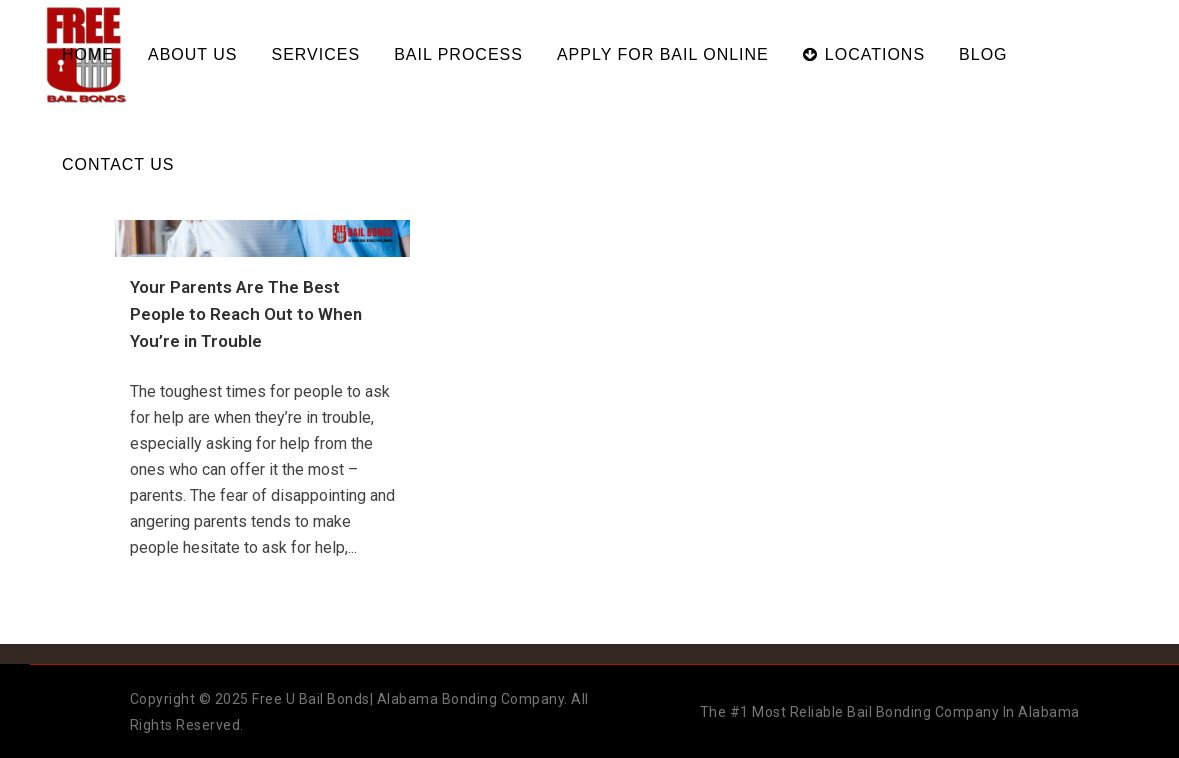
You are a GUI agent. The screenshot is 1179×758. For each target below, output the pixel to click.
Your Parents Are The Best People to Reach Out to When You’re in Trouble (246, 313)
